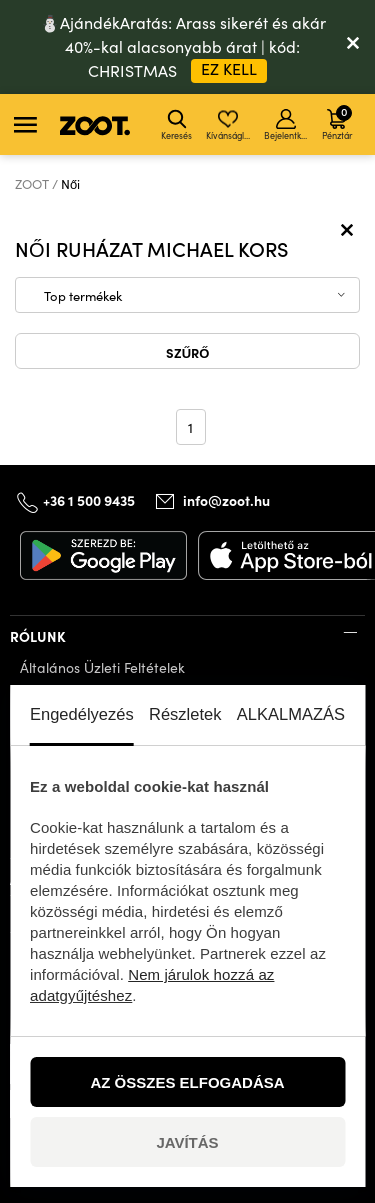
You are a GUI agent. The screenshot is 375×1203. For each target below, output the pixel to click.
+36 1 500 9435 (89, 500)
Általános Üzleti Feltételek (102, 667)
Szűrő (188, 352)
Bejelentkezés (287, 125)
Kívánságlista (229, 125)
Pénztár (337, 122)
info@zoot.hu (226, 500)
